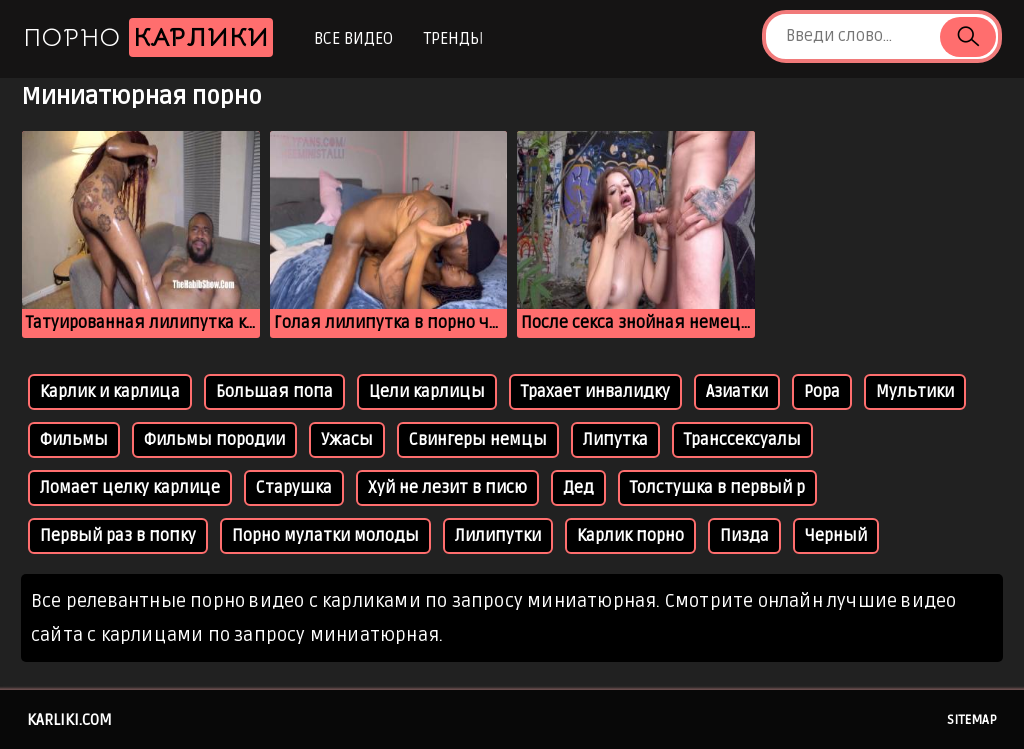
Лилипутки (498, 536)
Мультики (915, 392)
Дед (578, 488)
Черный (836, 536)
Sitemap (972, 720)
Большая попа (274, 392)
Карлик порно (630, 536)
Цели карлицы (427, 392)
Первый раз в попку (118, 536)
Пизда (744, 536)
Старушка (294, 488)
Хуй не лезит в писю (447, 488)
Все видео (353, 39)
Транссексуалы (742, 440)
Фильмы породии (214, 440)
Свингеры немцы (478, 440)
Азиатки (737, 392)
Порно (148, 37)
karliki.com (69, 720)
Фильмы (74, 440)
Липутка (615, 440)
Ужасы (347, 440)
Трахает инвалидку (595, 392)
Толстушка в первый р (717, 488)
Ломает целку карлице (130, 488)
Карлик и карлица (110, 392)
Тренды (453, 39)
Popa (822, 392)
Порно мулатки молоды (325, 536)
